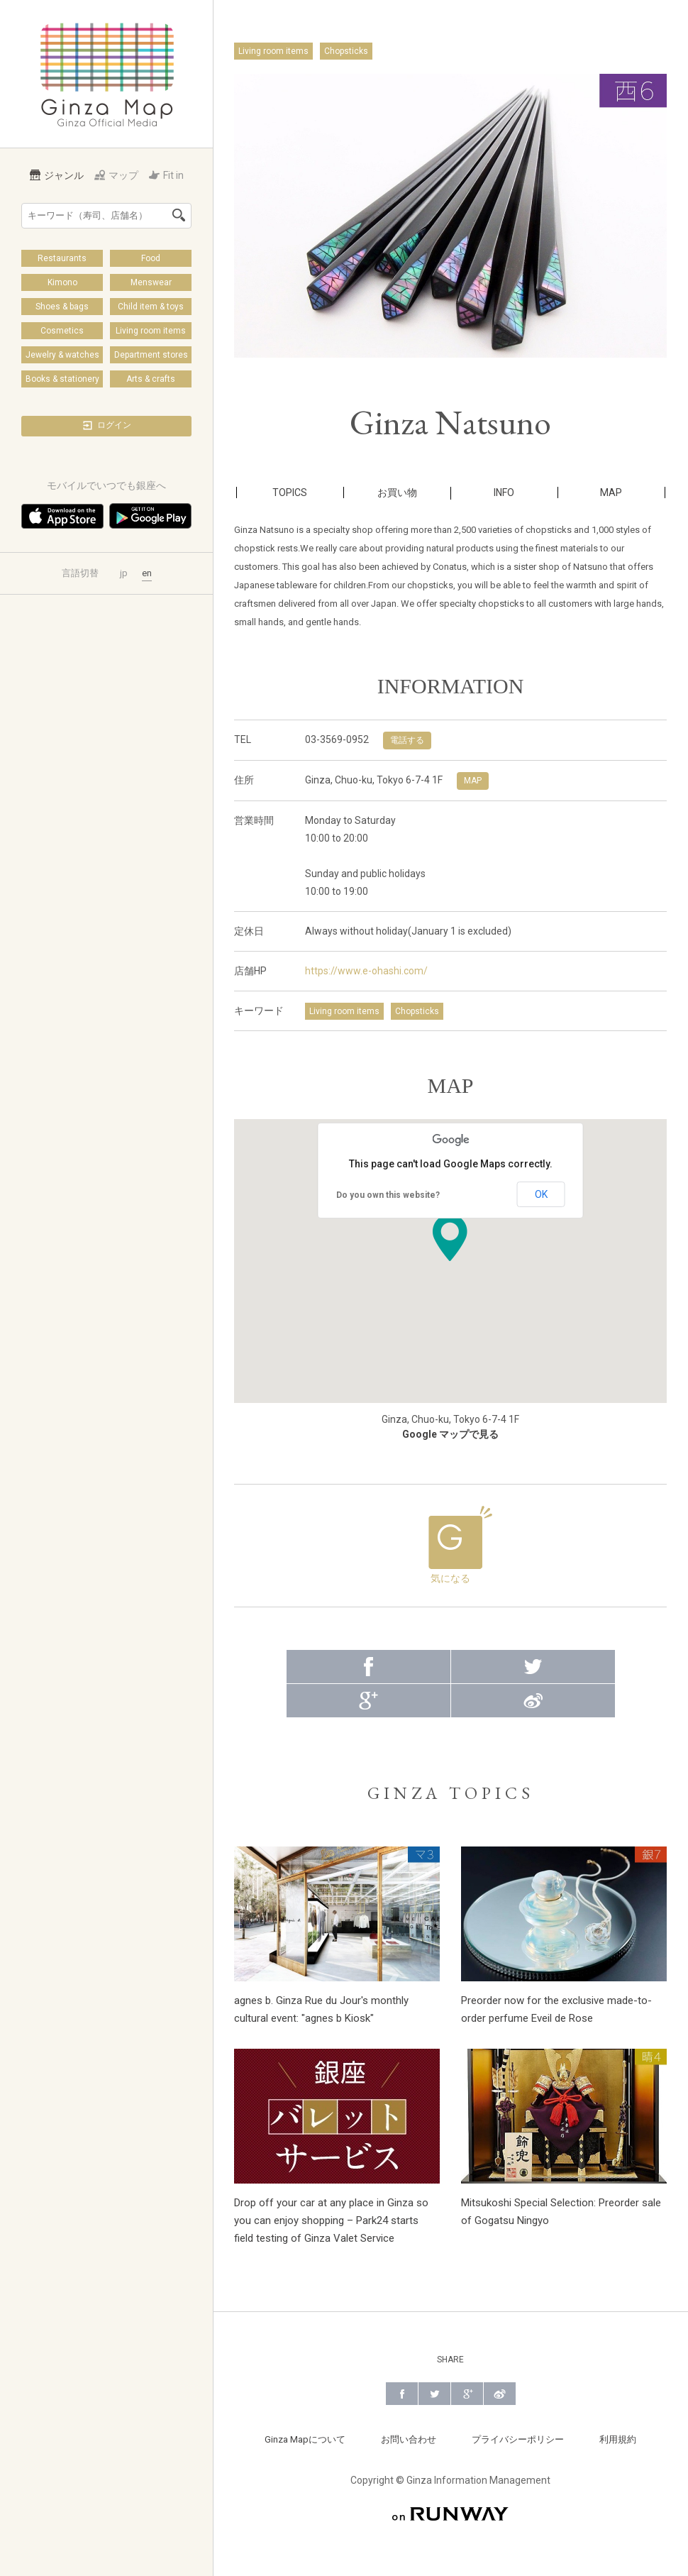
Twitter (533, 1658)
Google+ (368, 1692)
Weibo (533, 1692)
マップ (116, 175)
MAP (611, 492)
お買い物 (397, 492)
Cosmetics (62, 331)
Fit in (166, 175)
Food (150, 258)
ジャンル (57, 175)
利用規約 (617, 2431)
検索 (178, 215)
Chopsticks (346, 51)
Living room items (151, 331)
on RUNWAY (450, 2505)
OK (541, 1194)
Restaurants (62, 258)
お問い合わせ (408, 2431)
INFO (504, 492)
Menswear (151, 282)
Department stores (151, 355)
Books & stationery (62, 379)
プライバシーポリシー (518, 2431)
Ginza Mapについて (305, 2431)
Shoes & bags (62, 307)
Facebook (368, 1658)
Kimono (62, 282)
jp (124, 573)
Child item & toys (151, 307)
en (147, 573)
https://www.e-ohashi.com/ (366, 970)
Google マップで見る (450, 1434)
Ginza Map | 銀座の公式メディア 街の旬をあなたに (106, 73)
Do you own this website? (388, 1195)
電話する (407, 740)
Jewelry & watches (62, 355)
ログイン (106, 425)
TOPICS (289, 492)
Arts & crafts (150, 379)
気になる (450, 1540)
